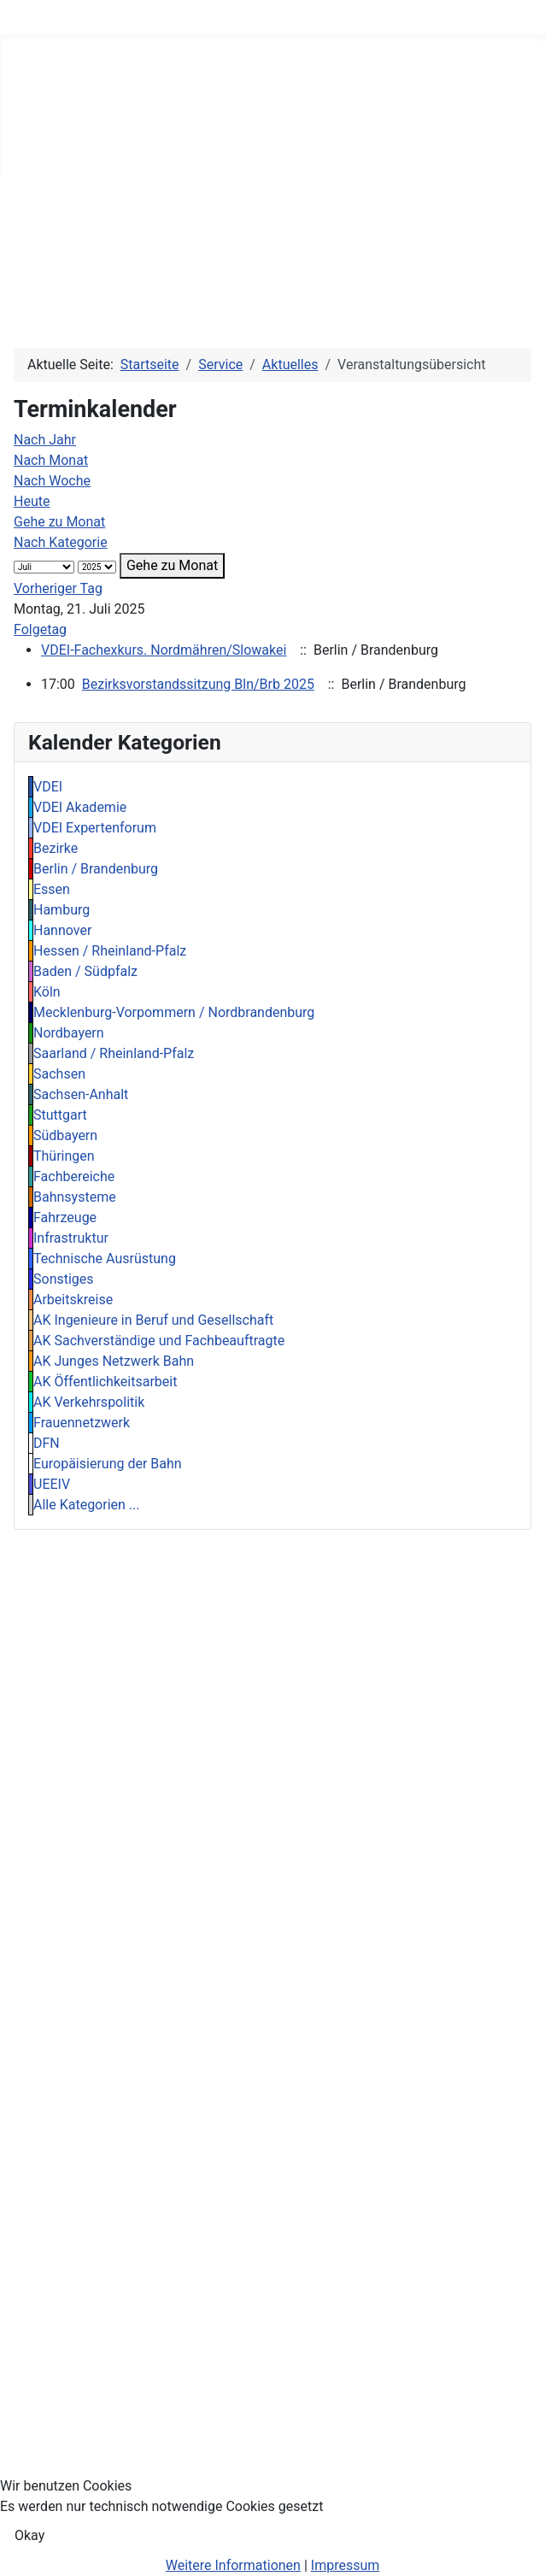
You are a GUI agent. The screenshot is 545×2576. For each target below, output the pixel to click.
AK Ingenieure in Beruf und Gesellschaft (153, 1320)
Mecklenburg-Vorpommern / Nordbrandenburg (173, 1012)
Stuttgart (60, 1115)
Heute (32, 501)
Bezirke (55, 848)
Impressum (345, 2565)
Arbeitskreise (73, 1299)
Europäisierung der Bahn (107, 1464)
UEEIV (51, 1484)
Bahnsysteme (74, 1197)
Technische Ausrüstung (104, 1258)
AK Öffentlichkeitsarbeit (105, 1381)
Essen (51, 889)
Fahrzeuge (65, 1217)
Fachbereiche (73, 1176)
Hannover (62, 930)
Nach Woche (52, 481)
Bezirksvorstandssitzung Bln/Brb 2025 (198, 684)
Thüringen (64, 1156)
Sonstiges (63, 1279)
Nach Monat (51, 460)
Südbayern (65, 1135)
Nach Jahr (45, 440)
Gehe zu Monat (59, 522)
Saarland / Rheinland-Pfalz (113, 1053)
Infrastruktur (70, 1238)
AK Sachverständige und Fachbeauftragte (158, 1340)
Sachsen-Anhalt (80, 1094)
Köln (47, 992)
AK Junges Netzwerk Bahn (113, 1361)
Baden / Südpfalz (85, 971)
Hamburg (61, 910)
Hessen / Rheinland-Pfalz (109, 951)
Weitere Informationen (233, 2565)
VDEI (47, 787)
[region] (272, 243)
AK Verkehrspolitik (88, 1402)
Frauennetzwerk (81, 1422)
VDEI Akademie (79, 807)
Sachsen (59, 1074)
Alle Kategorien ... (86, 1505)
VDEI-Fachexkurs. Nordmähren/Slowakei (163, 650)
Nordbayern (68, 1033)
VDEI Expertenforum (94, 828)
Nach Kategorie (61, 542)
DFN (46, 1443)
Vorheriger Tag (58, 588)
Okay (29, 2535)
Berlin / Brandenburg (95, 869)
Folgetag (40, 629)
